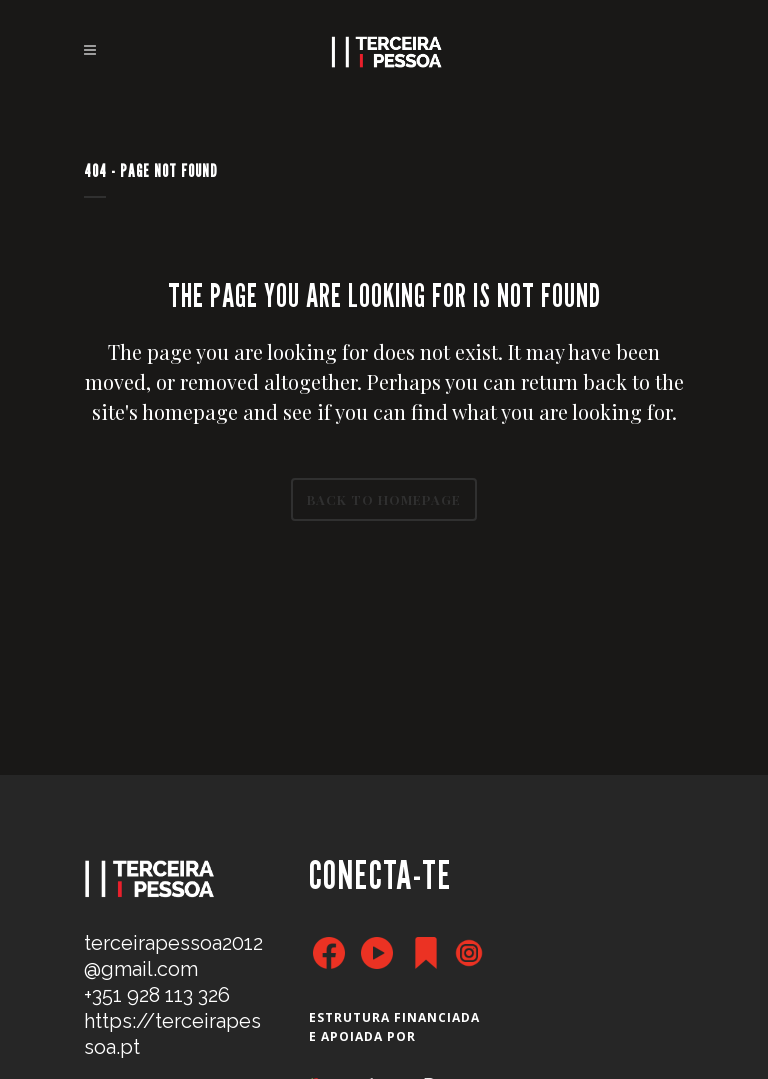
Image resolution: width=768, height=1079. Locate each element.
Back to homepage (384, 499)
